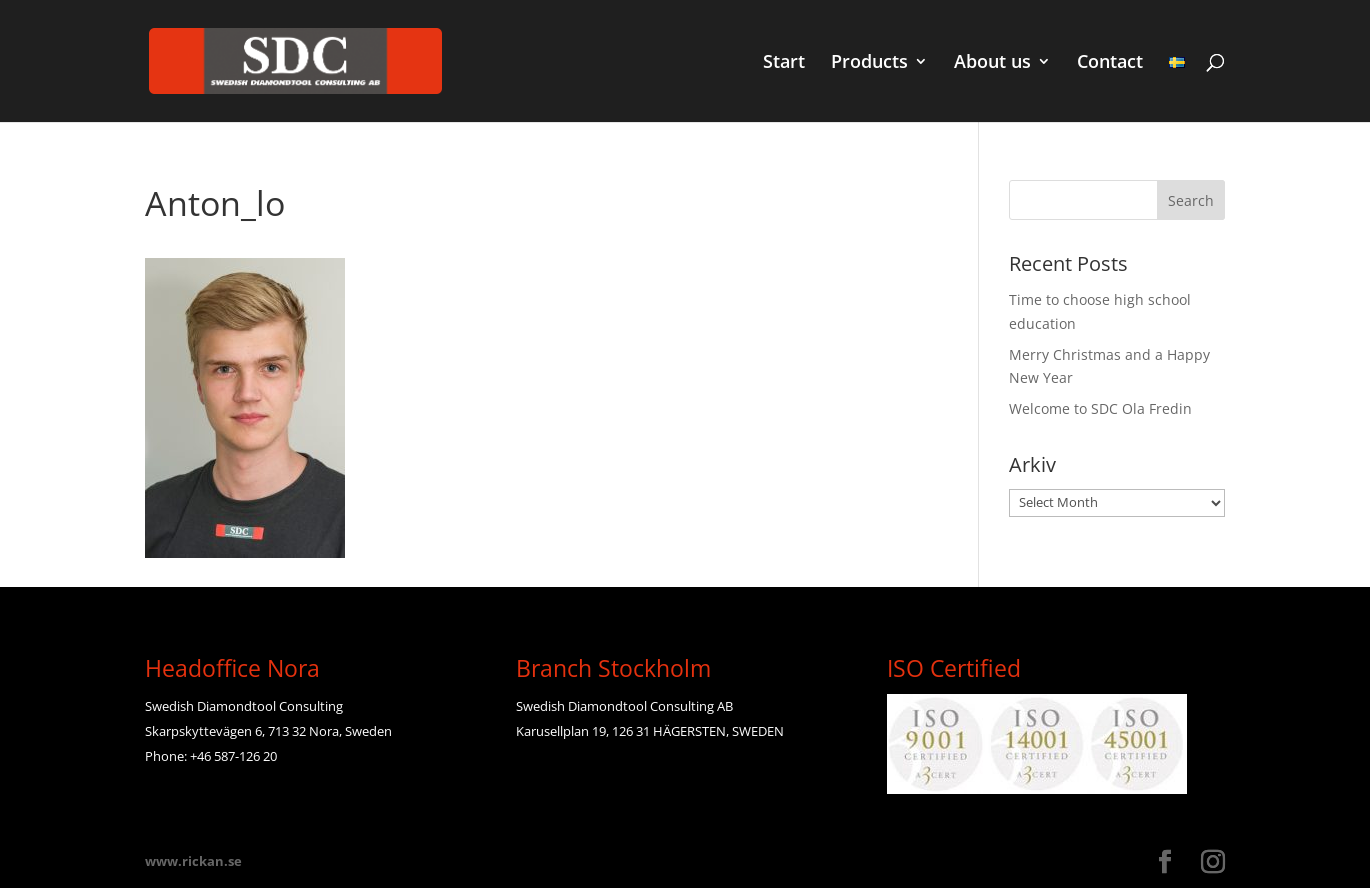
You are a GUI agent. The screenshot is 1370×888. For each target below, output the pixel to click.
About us (992, 63)
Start (784, 63)
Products (869, 63)
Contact (1110, 63)
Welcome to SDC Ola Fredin (1100, 408)
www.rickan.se (193, 861)
